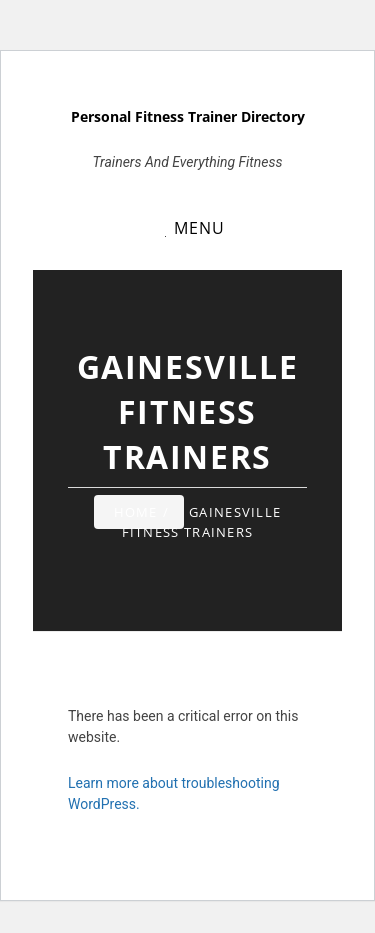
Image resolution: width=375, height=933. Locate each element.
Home (136, 512)
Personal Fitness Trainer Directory (188, 116)
